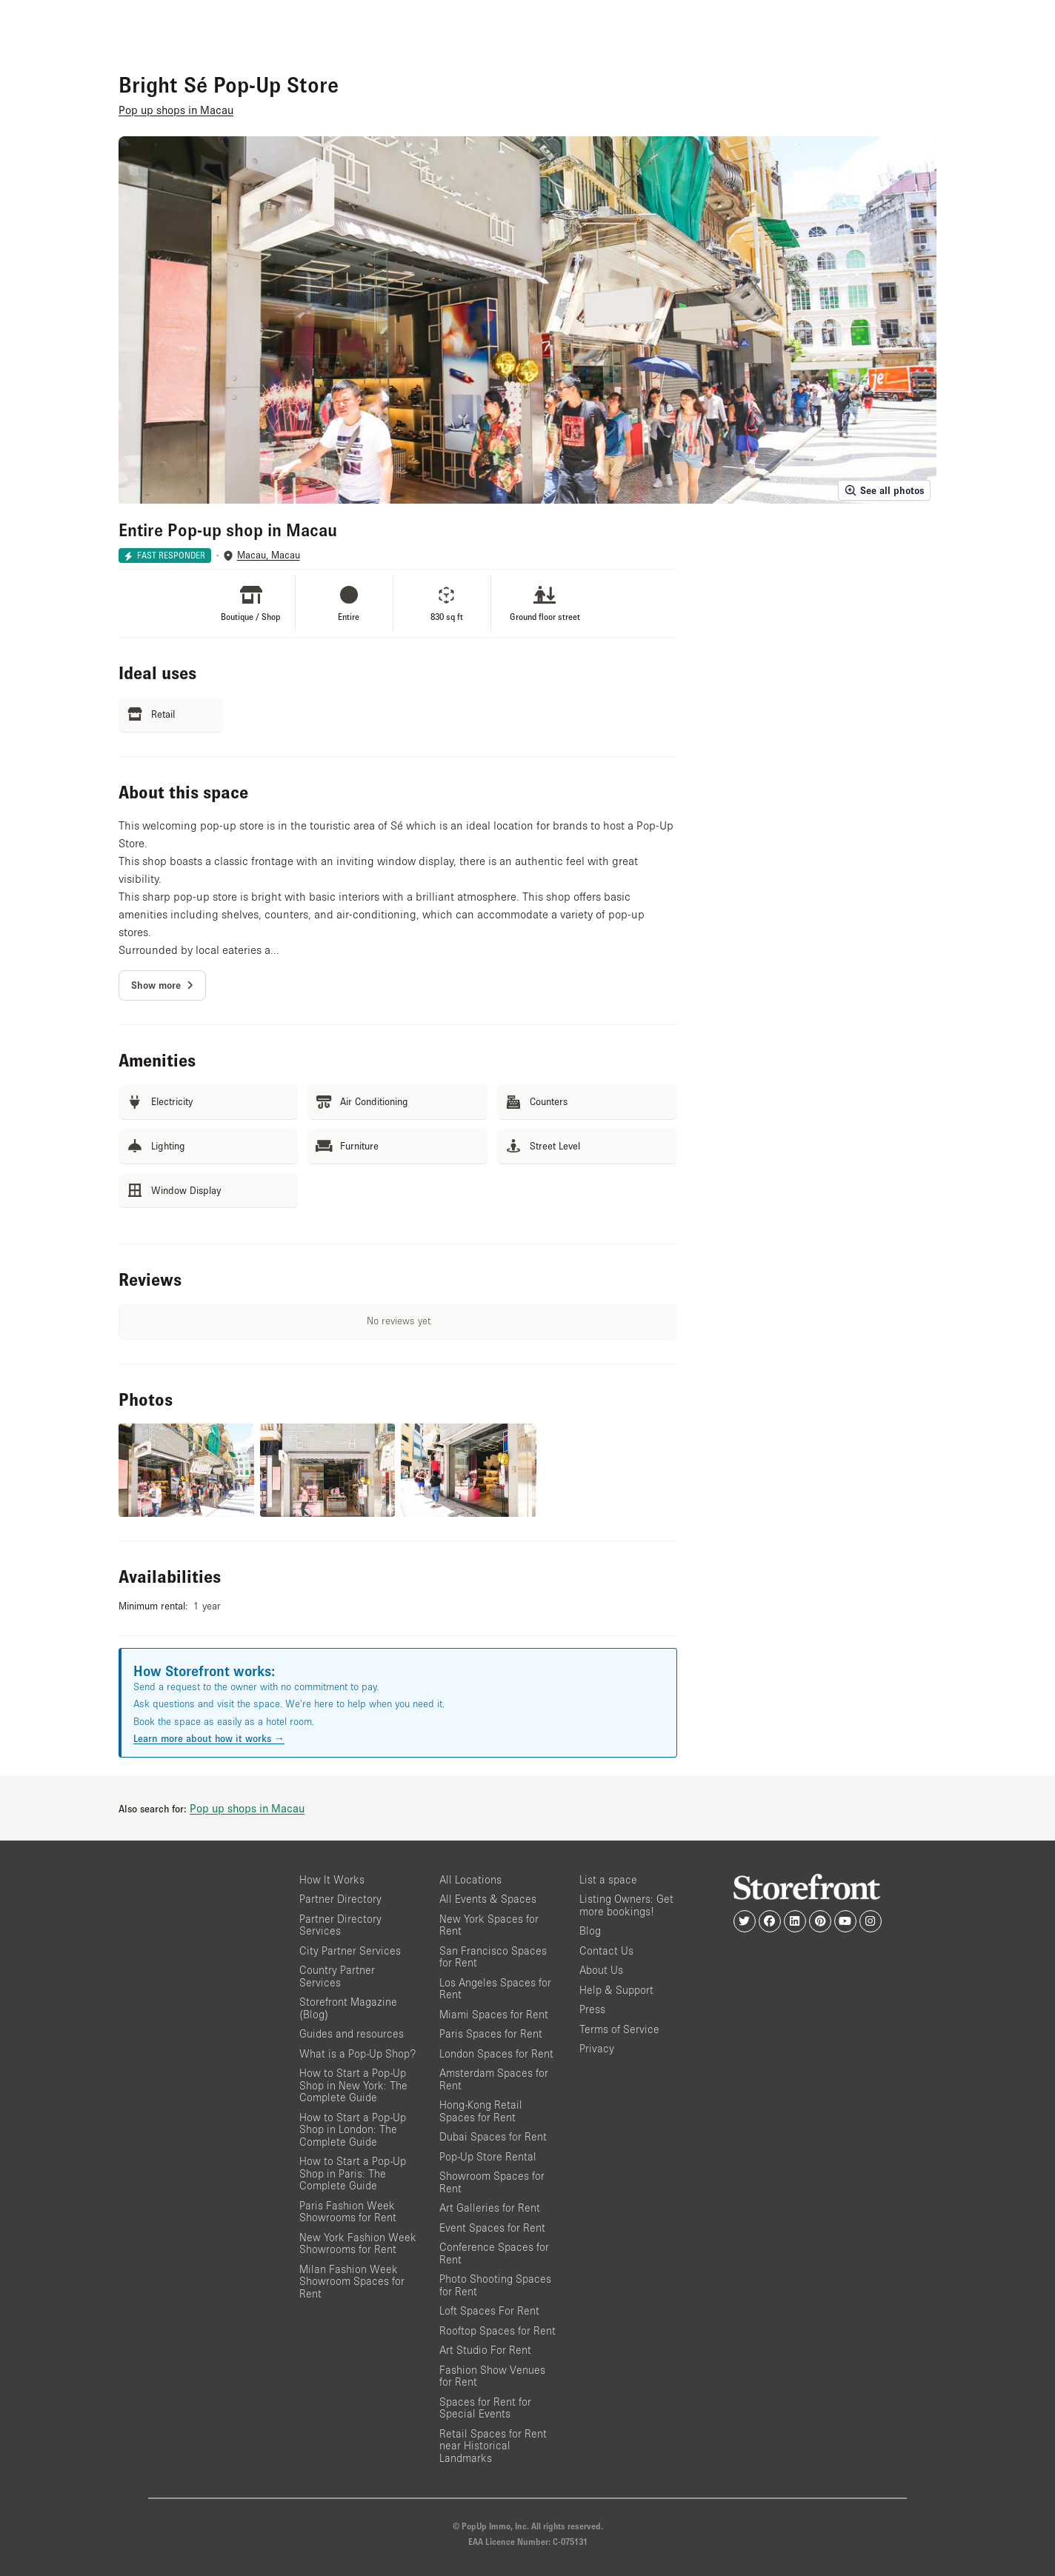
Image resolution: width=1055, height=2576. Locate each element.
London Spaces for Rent (496, 2053)
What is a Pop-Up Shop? (357, 2053)
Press (592, 2009)
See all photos (884, 490)
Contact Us (606, 1950)
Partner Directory (340, 1898)
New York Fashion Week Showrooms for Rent (357, 2243)
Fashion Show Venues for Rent (492, 2376)
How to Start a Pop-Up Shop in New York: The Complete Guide (353, 2084)
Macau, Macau (268, 555)
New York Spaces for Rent (489, 1925)
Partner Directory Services (340, 1925)
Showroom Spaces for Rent (492, 2182)
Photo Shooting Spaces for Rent (495, 2285)
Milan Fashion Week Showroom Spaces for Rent (352, 2281)
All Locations (470, 1879)
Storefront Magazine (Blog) (348, 2008)
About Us (601, 1969)
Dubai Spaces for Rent (493, 2136)
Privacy (596, 2048)
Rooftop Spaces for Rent (497, 2330)
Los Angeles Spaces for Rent (495, 1988)
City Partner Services (350, 1950)
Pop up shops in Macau (247, 1808)
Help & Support (616, 1989)
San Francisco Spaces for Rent (493, 1956)
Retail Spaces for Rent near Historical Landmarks (493, 2445)
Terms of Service (619, 2029)
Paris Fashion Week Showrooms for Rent (347, 2211)
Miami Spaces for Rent (493, 2014)
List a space (608, 1879)
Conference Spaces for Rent (494, 2253)
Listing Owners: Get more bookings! (626, 1905)
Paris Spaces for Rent (490, 2033)
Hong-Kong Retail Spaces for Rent (480, 2110)
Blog (590, 1930)
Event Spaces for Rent (492, 2227)
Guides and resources (351, 2033)
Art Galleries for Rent (489, 2207)
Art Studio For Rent (485, 2349)
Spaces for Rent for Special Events (485, 2407)
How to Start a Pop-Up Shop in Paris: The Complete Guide (352, 2173)
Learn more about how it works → (208, 1738)
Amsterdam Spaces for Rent (493, 2079)
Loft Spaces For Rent (489, 2310)
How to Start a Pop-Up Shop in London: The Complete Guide (352, 2129)
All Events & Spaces (487, 1898)
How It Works (332, 1879)
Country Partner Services (337, 1976)
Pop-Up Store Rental (487, 2156)
